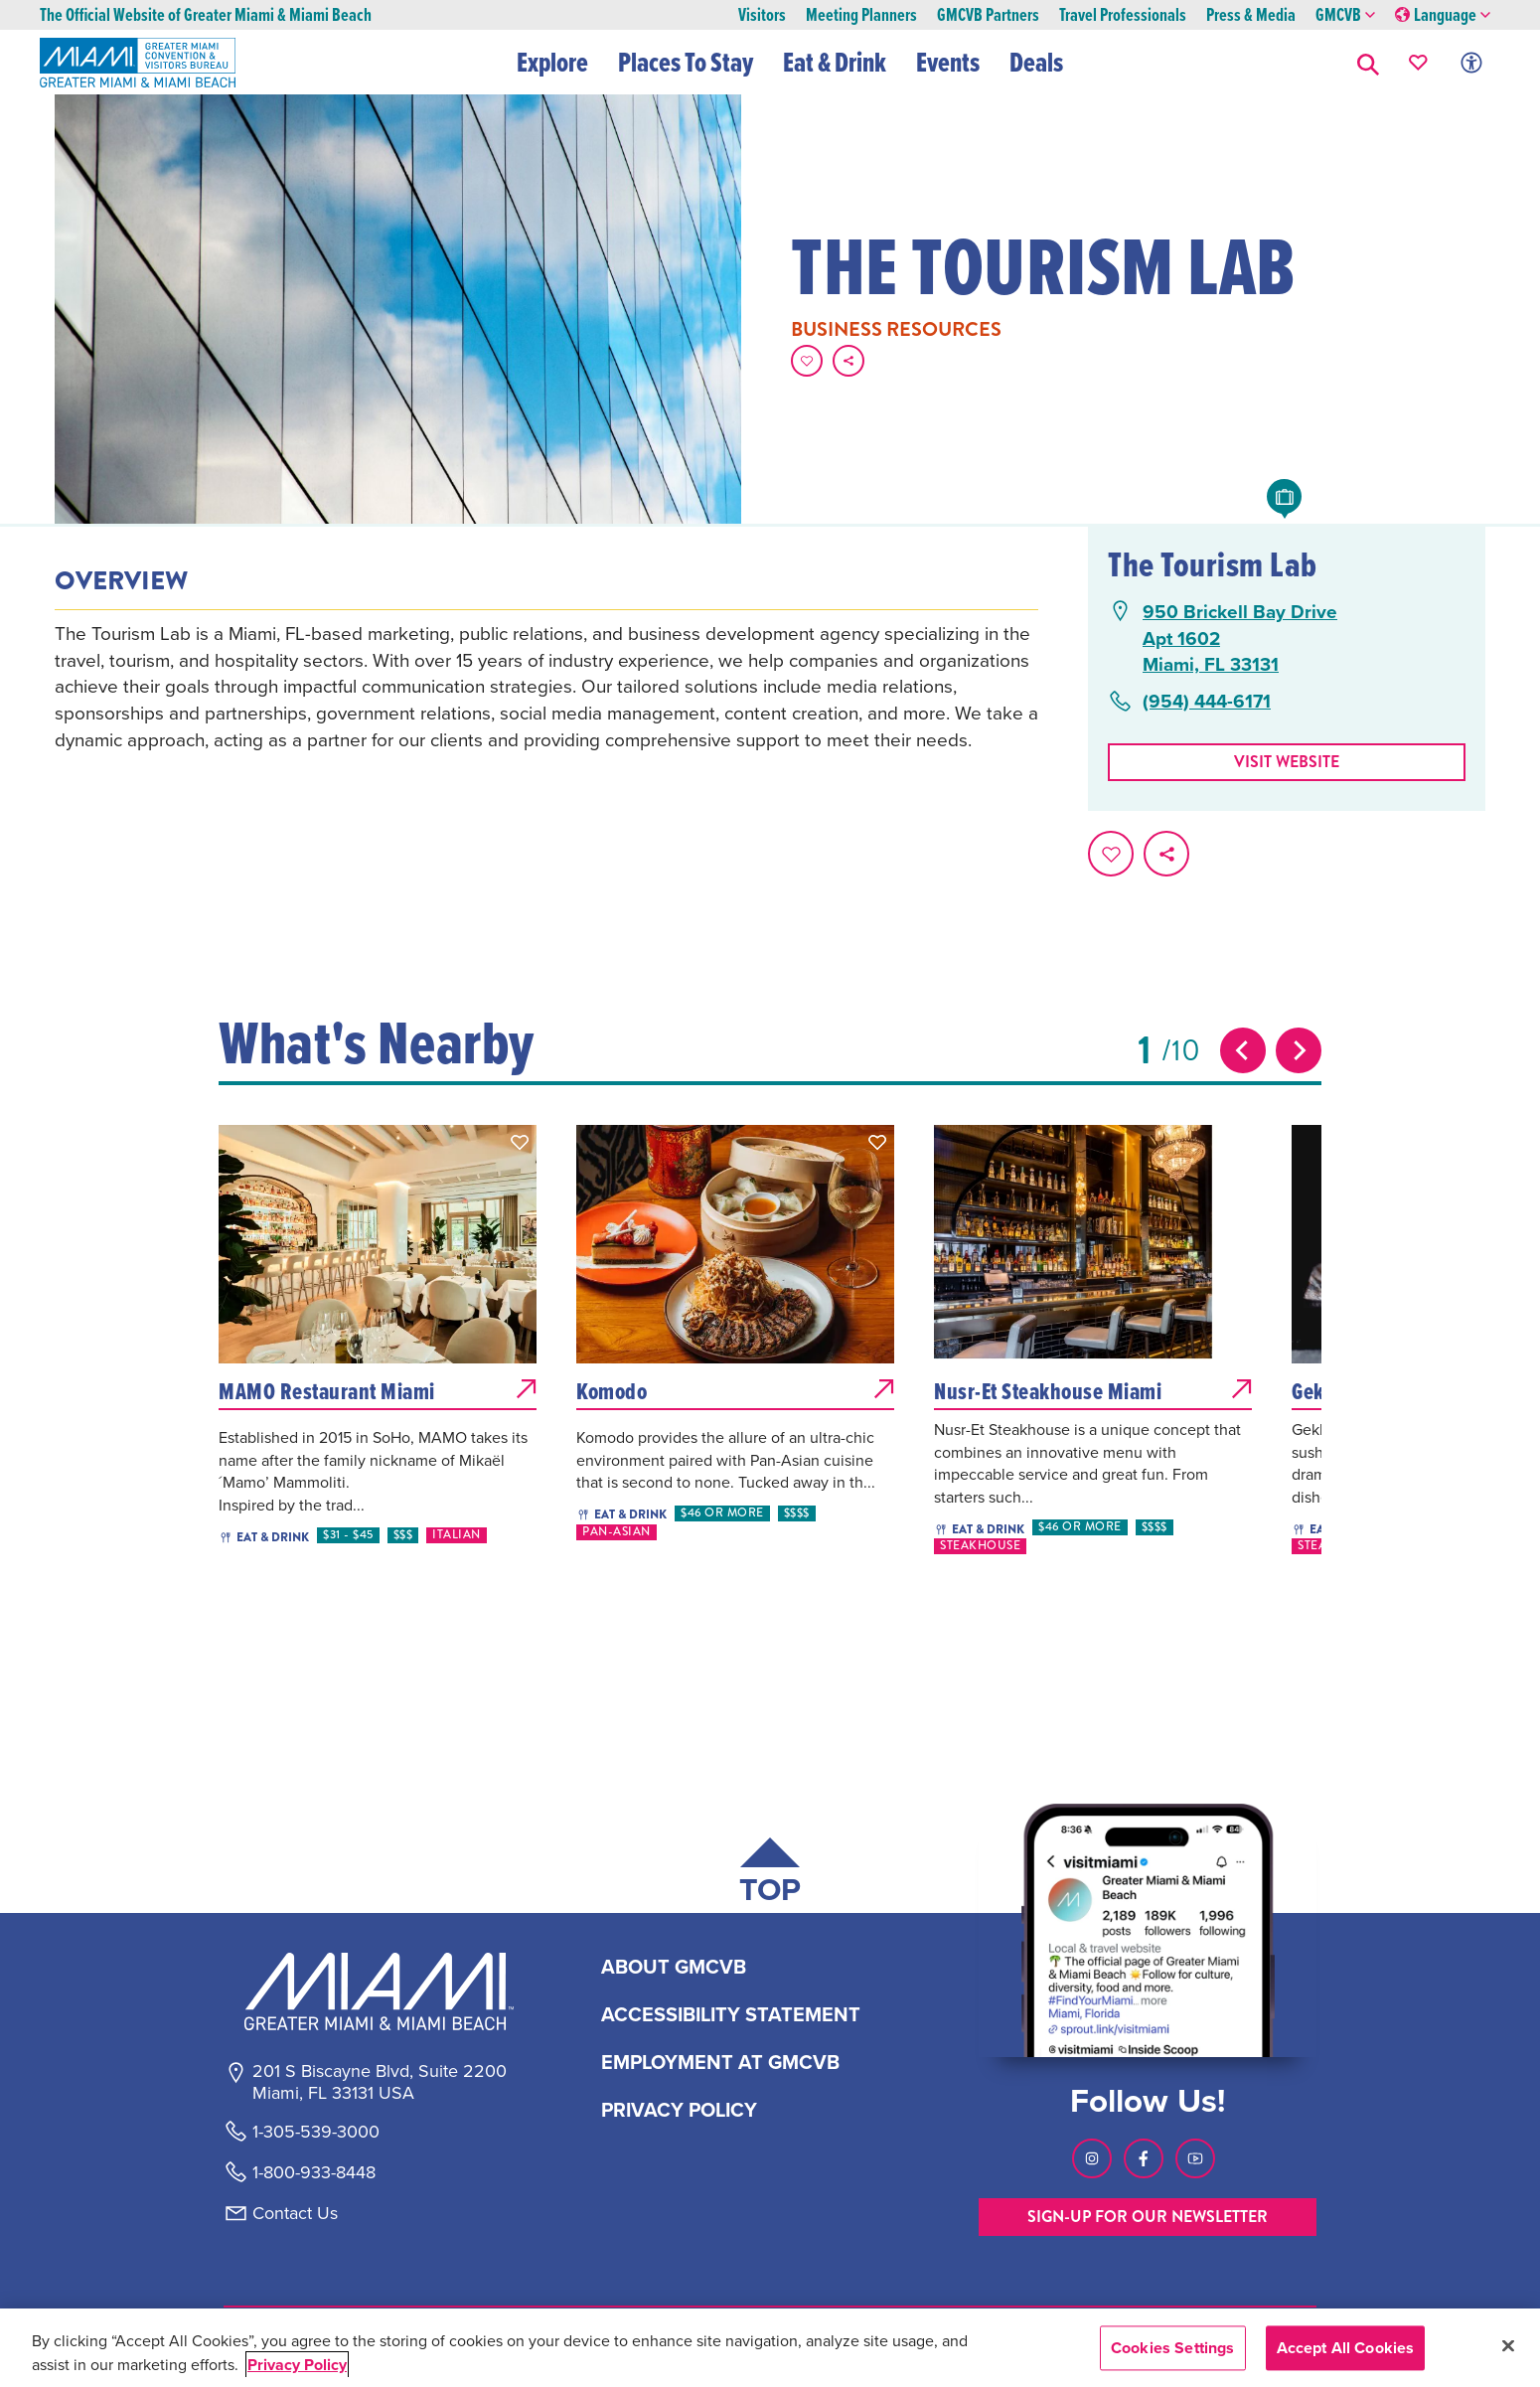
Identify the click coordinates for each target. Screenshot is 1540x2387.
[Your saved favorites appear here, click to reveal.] (1418, 62)
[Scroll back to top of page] (770, 1874)
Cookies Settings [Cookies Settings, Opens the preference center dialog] (1173, 2347)
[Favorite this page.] (807, 361)
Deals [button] (1037, 61)
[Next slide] (1298, 1050)
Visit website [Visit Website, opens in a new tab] (1286, 761)
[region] (770, 2347)
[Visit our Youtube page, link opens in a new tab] (1195, 2158)
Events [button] (949, 61)
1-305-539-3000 (316, 2132)
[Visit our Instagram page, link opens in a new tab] (1092, 2158)
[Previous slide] (1243, 1050)
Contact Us (295, 2213)
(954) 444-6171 (1207, 701)
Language (1442, 15)
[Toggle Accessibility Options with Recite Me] (1471, 62)
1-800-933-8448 (314, 2172)
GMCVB (1345, 15)
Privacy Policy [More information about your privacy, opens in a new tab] (297, 2364)
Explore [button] (553, 61)
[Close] (1508, 2345)
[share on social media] (848, 361)
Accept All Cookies (1346, 2347)
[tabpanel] (546, 686)
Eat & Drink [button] (835, 61)
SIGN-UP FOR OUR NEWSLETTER (1147, 2216)
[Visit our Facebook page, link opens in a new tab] (1143, 2158)
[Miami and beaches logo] (379, 1991)
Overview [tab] (121, 581)
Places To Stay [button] (686, 61)
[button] (1368, 62)
